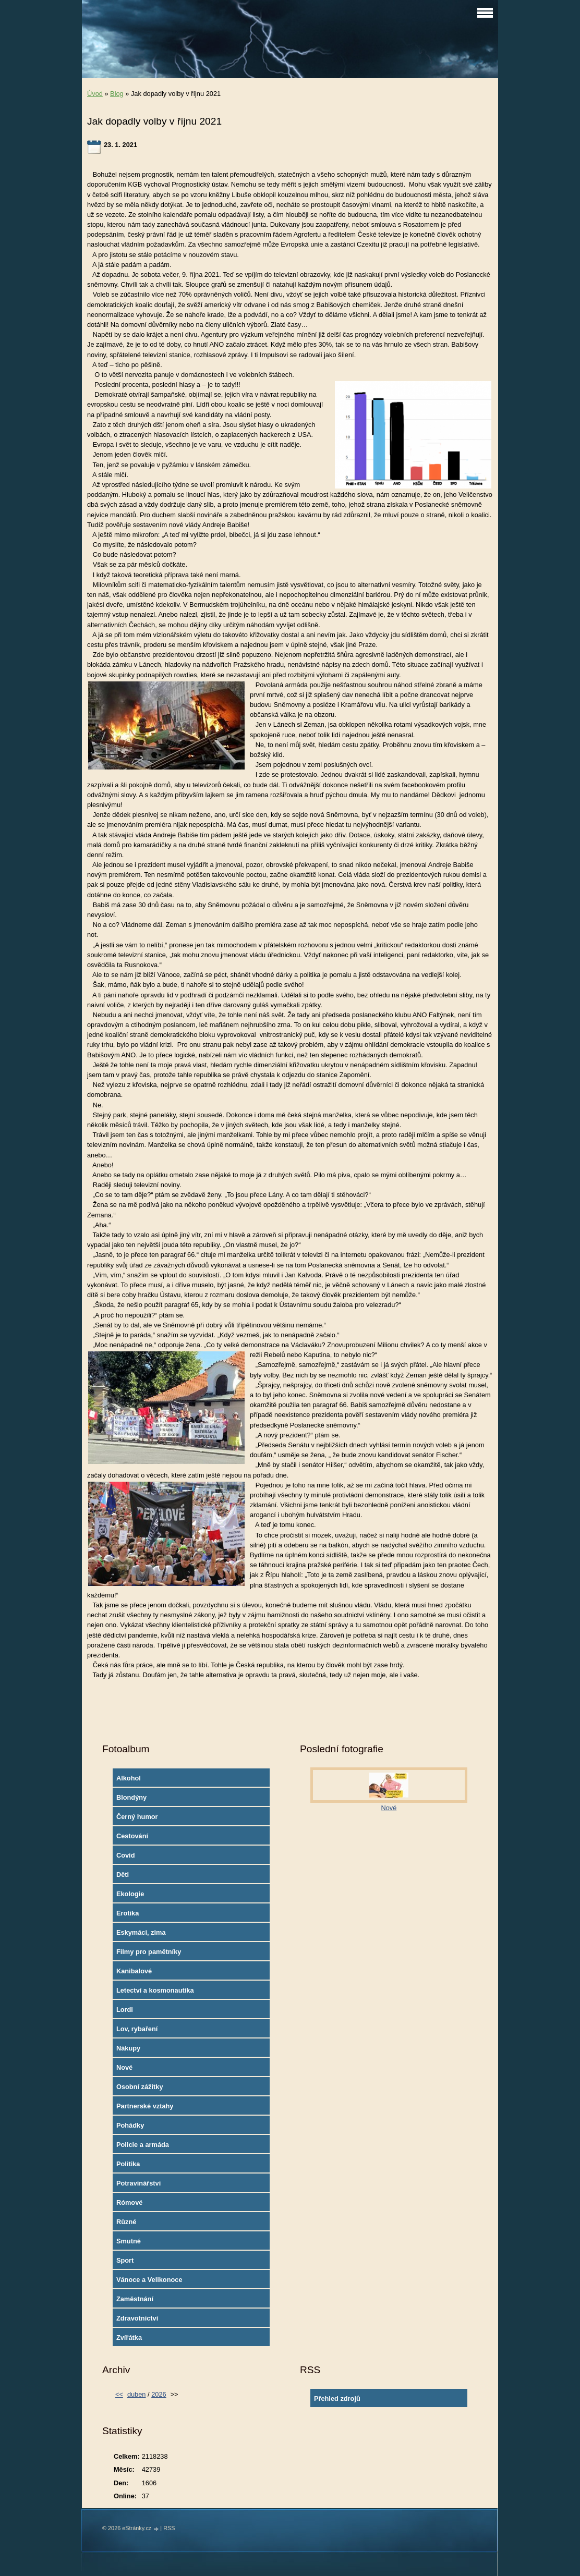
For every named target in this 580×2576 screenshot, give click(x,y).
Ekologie (130, 1894)
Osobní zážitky (139, 2087)
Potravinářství (138, 2183)
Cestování (132, 1836)
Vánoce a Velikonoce (149, 2280)
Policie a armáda (142, 2144)
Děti (122, 1874)
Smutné (128, 2241)
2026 (158, 2394)
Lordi (124, 2009)
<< (119, 2394)
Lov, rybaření (137, 2029)
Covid (125, 1855)
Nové (124, 2067)
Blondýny (131, 1797)
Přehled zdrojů (337, 2398)
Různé (126, 2222)
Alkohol (128, 1778)
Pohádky (130, 2125)
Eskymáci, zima (141, 1932)
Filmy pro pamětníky (148, 1952)
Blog (117, 93)
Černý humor (137, 1817)
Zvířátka (129, 2337)
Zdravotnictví (137, 2318)
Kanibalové (134, 1971)
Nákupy (128, 2048)
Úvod (95, 93)
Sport (125, 2260)
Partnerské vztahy (145, 2106)
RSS (169, 2528)
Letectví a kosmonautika (155, 1990)
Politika (128, 2164)
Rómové (129, 2202)
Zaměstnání (134, 2299)
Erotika (127, 1913)
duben (136, 2394)
